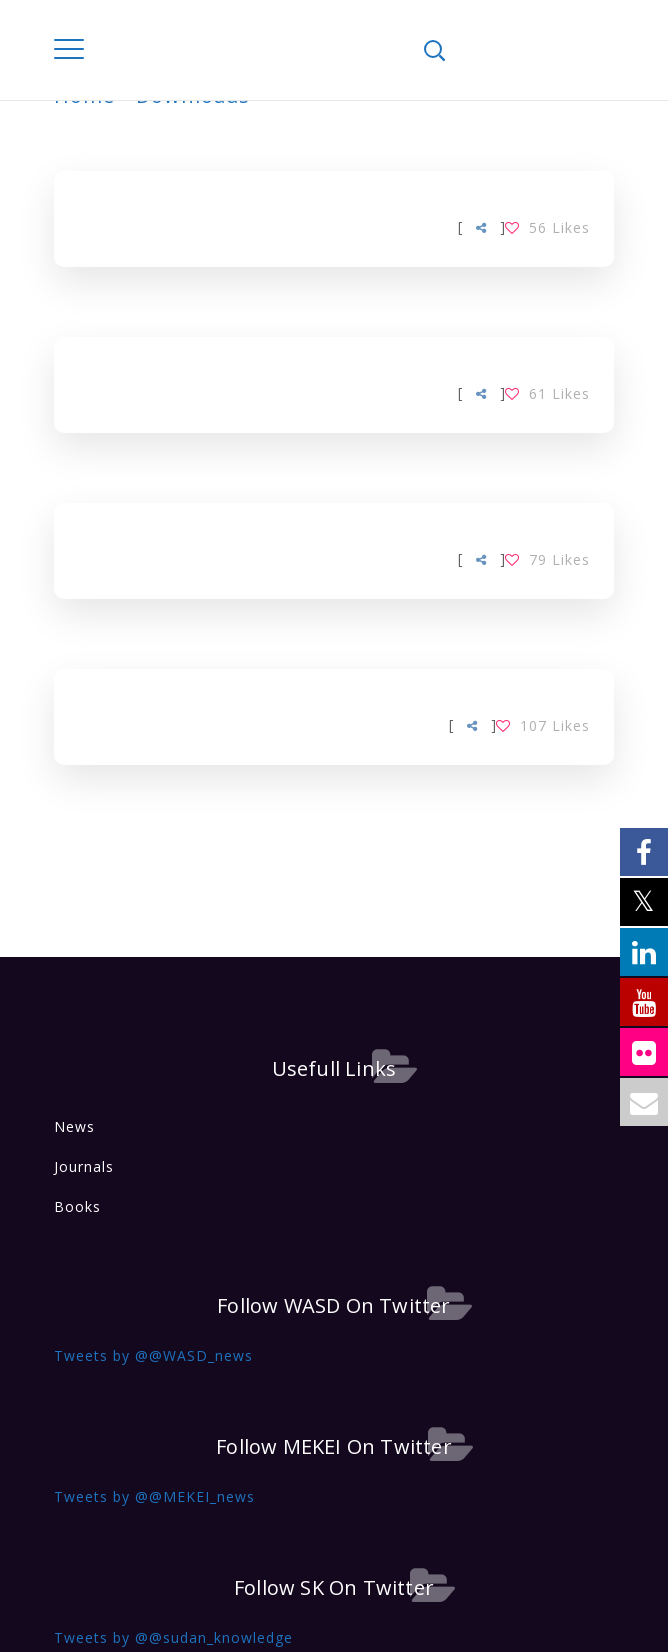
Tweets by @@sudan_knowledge (173, 1637)
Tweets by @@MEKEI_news (154, 1496)
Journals (84, 1166)
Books (77, 1206)
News (74, 1126)
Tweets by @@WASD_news (153, 1355)
